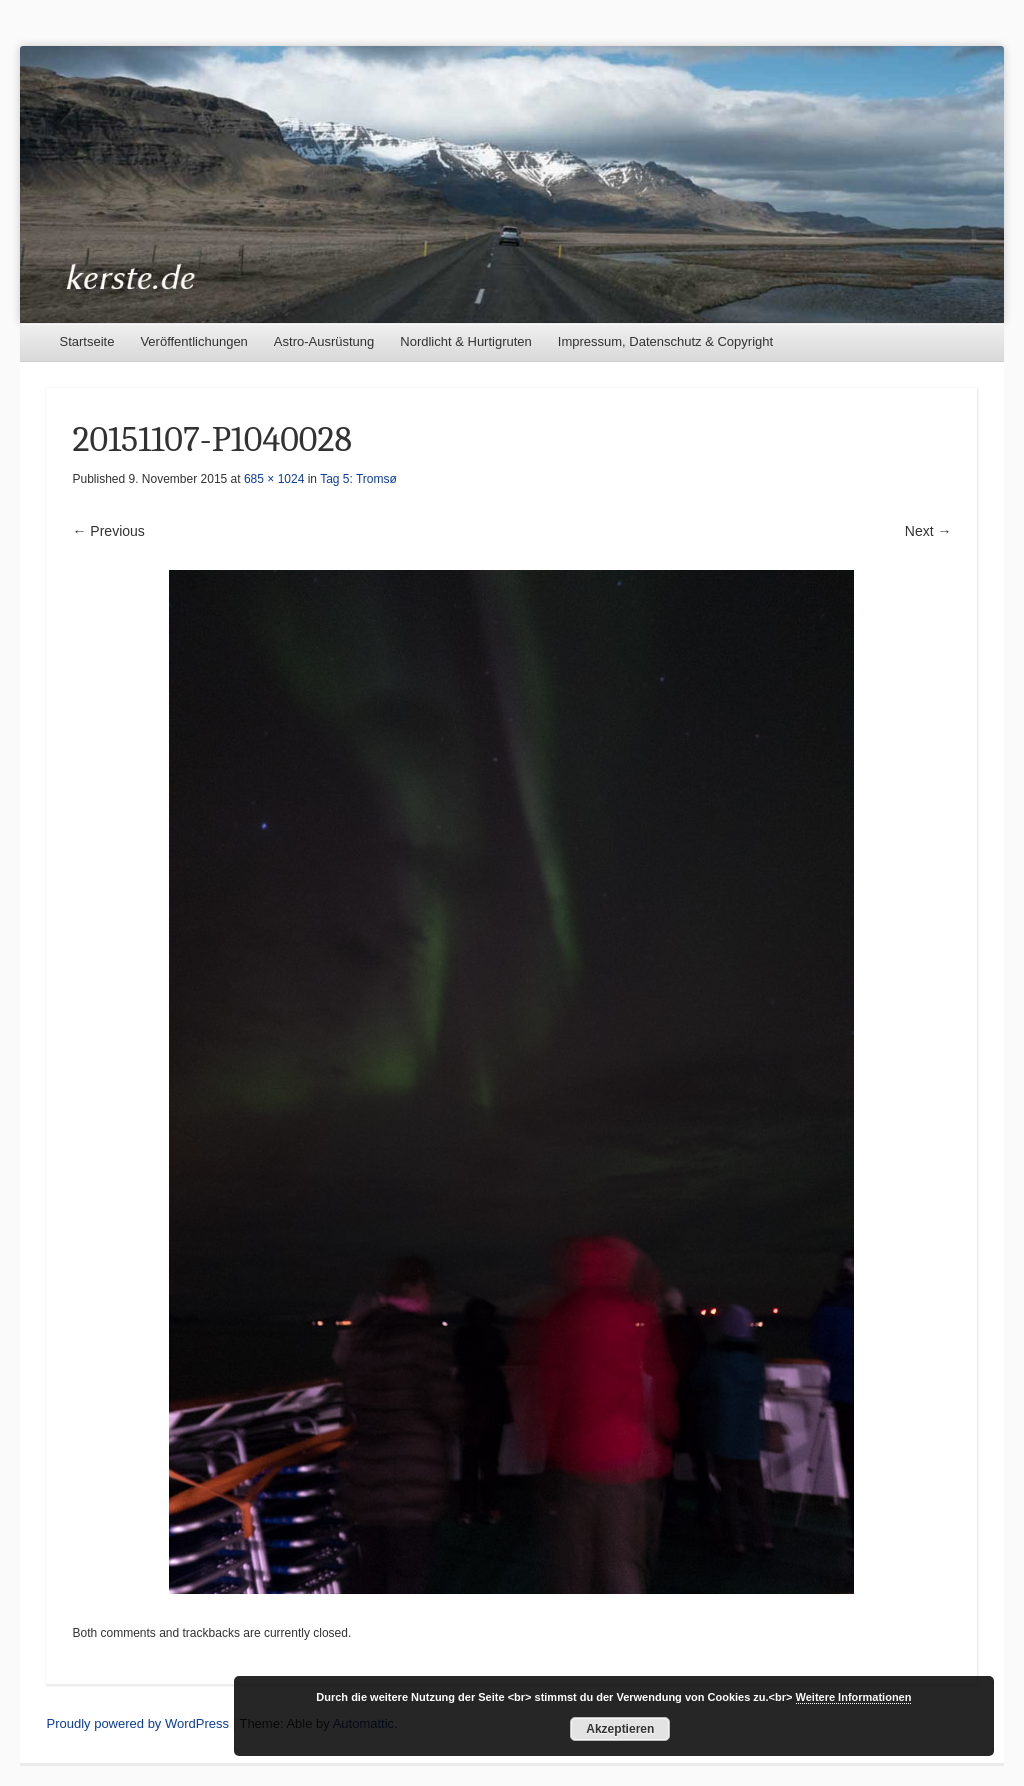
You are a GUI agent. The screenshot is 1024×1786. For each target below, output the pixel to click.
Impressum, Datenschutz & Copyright (665, 341)
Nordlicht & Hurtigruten (466, 341)
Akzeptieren (620, 1729)
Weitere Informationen (854, 1697)
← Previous (108, 531)
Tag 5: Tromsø (358, 479)
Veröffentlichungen (193, 341)
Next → (928, 531)
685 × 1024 (274, 479)
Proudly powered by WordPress (137, 1723)
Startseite (86, 341)
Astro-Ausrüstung (324, 341)
